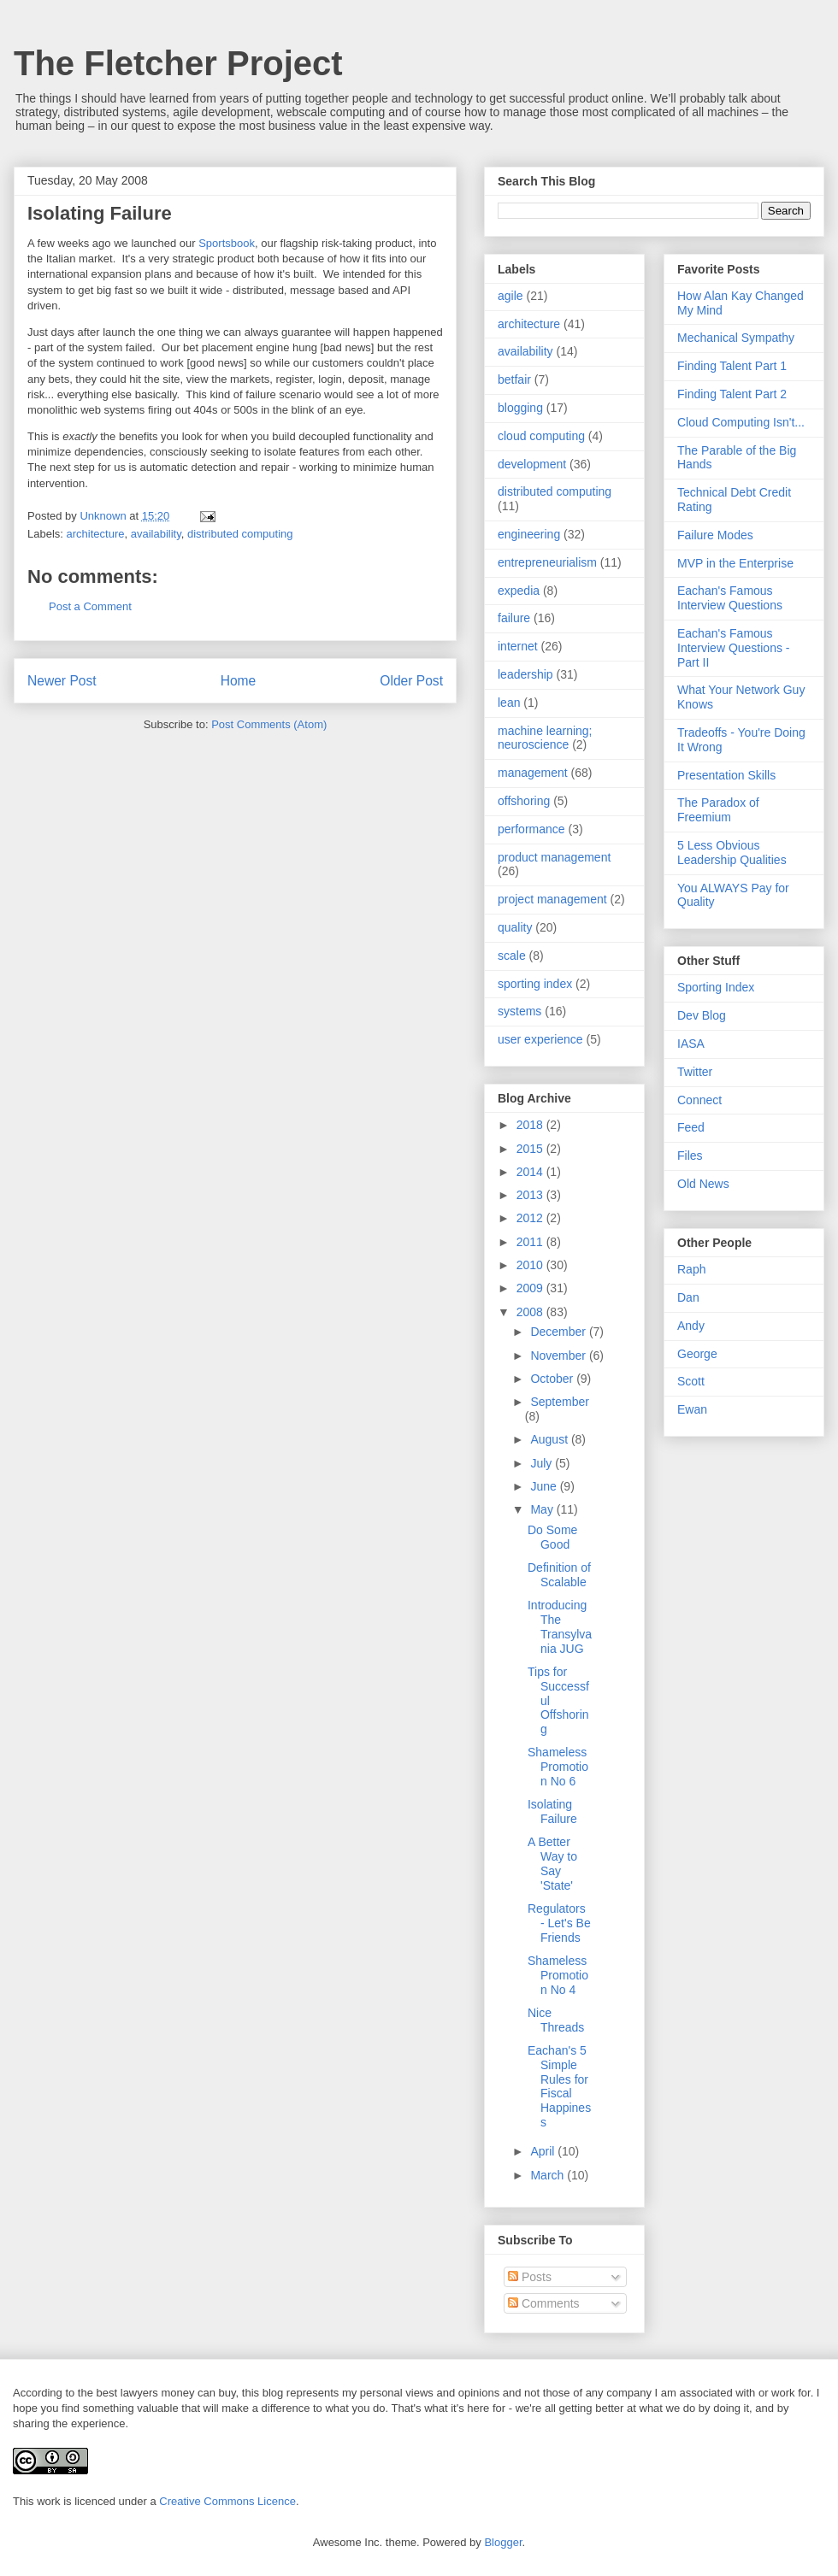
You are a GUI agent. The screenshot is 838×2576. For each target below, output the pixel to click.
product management (554, 857)
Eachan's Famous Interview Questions (729, 598)
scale (512, 955)
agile (510, 296)
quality (515, 927)
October (553, 1378)
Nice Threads (556, 2020)
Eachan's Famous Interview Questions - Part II (733, 647)
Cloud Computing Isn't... (741, 422)
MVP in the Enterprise (735, 563)
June (544, 1486)
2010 (531, 1265)
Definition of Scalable (559, 1575)
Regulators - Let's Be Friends (559, 1923)
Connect (699, 1100)
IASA (691, 1043)
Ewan (692, 1409)
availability (156, 533)
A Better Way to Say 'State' (552, 1863)
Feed (691, 1127)
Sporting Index (715, 987)
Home (239, 680)
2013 (531, 1195)
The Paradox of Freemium (718, 810)
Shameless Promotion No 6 (558, 1766)
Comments (544, 2303)
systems (519, 1011)
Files (690, 1155)
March (548, 2175)
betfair (514, 379)
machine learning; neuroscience (545, 738)
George (697, 1354)
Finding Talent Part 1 (732, 366)
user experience (540, 1039)
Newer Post (62, 680)
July (542, 1463)
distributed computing (240, 533)
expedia (519, 590)
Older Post (411, 680)
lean (509, 702)
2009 (531, 1288)
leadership (525, 674)
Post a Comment (90, 606)
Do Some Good (552, 1537)
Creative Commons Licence (227, 2501)
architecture (96, 533)
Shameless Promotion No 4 (558, 1975)
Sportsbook (226, 243)
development (532, 464)
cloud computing (541, 436)
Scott (691, 1381)
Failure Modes (715, 535)
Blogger (503, 2542)
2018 (531, 1125)
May (543, 1509)
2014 (531, 1172)
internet (518, 646)
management (533, 772)
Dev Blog (701, 1015)
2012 (531, 1218)
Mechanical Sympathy (735, 337)
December (559, 1331)
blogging (520, 408)
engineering (529, 534)
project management (552, 899)
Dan (688, 1297)
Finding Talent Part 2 (732, 394)
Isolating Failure (552, 1811)
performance (531, 829)
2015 (531, 1149)
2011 (531, 1242)
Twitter (694, 1072)
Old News (703, 1184)
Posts (530, 2277)
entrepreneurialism (547, 562)
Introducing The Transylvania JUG (560, 1626)
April (544, 2151)
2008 (531, 1312)
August (550, 1439)
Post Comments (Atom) (269, 724)
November (559, 1355)
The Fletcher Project (178, 63)
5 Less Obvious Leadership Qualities (732, 852)
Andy (691, 1325)
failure (514, 618)
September (559, 1402)
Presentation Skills (726, 775)
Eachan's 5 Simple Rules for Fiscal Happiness (559, 2086)
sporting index (535, 984)
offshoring (524, 801)
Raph (691, 1269)
